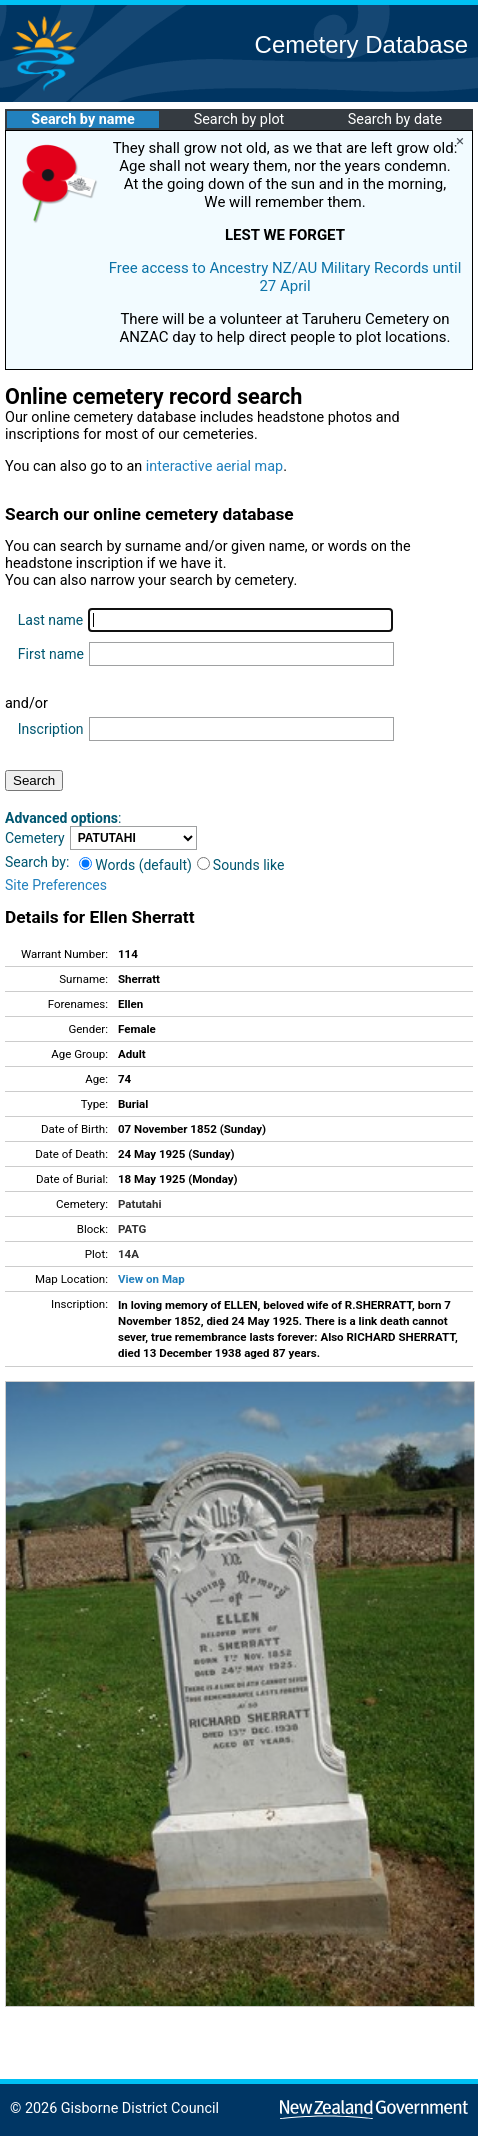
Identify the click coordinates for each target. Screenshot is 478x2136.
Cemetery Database (361, 44)
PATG (132, 1229)
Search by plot (239, 119)
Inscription (51, 729)
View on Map (151, 1279)
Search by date (395, 119)
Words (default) (135, 865)
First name (51, 654)
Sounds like (241, 865)
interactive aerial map (214, 466)
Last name (50, 620)
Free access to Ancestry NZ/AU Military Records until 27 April (285, 277)
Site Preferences (56, 885)
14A (128, 1254)
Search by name (82, 119)
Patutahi (139, 1204)
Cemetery (35, 838)
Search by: (37, 862)
